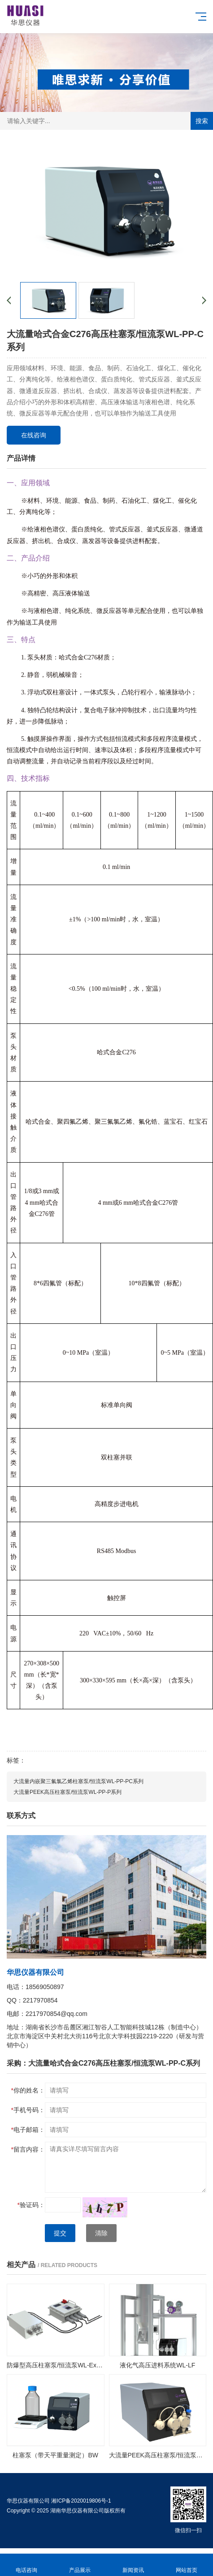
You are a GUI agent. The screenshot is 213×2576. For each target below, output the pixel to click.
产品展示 (80, 2565)
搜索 (202, 120)
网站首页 (186, 2565)
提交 (60, 2233)
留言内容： (28, 2149)
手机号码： (28, 2110)
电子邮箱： (28, 2129)
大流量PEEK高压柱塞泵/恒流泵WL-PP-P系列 (67, 1792)
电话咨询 (26, 2565)
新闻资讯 (133, 2565)
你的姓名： (28, 2090)
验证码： (31, 2204)
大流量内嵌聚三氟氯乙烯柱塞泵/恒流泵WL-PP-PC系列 (78, 1781)
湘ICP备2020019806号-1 (81, 2501)
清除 (101, 2233)
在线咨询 (33, 435)
